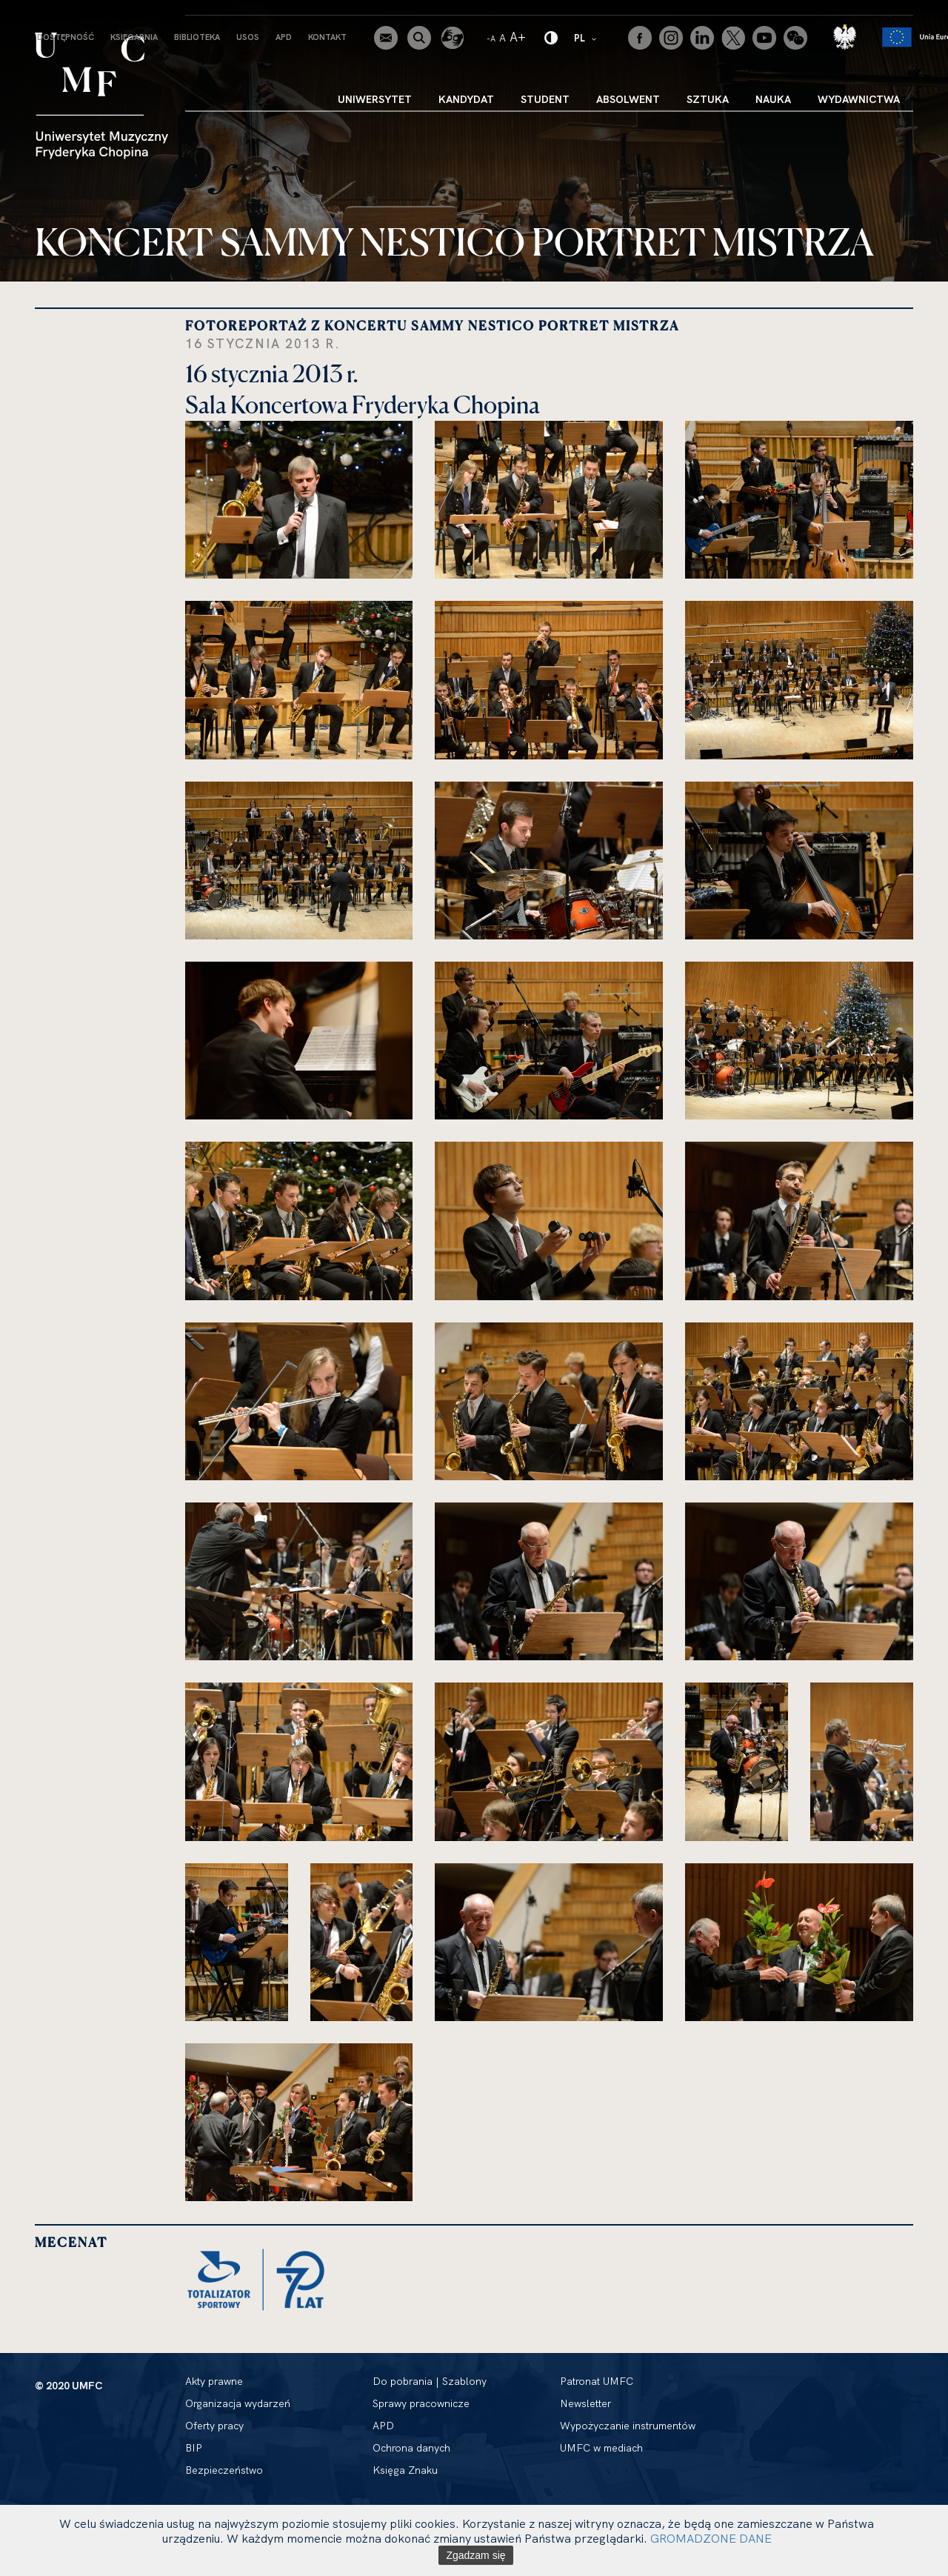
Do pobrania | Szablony (430, 2381)
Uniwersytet (375, 99)
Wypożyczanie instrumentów (627, 2425)
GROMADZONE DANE (711, 2538)
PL (586, 37)
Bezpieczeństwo (224, 2470)
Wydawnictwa (859, 99)
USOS (247, 37)
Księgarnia (134, 37)
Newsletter (585, 2403)
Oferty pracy (214, 2425)
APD (284, 37)
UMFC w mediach (601, 2447)
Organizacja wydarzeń (237, 2403)
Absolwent (628, 99)
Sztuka (708, 99)
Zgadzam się (475, 2555)
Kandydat (466, 99)
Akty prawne (214, 2381)
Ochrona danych (411, 2447)
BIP (193, 2447)
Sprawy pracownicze (421, 2403)
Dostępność (65, 37)
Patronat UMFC (596, 2381)
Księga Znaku (405, 2470)
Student (545, 99)
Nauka (773, 99)
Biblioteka (197, 37)
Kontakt (327, 37)
